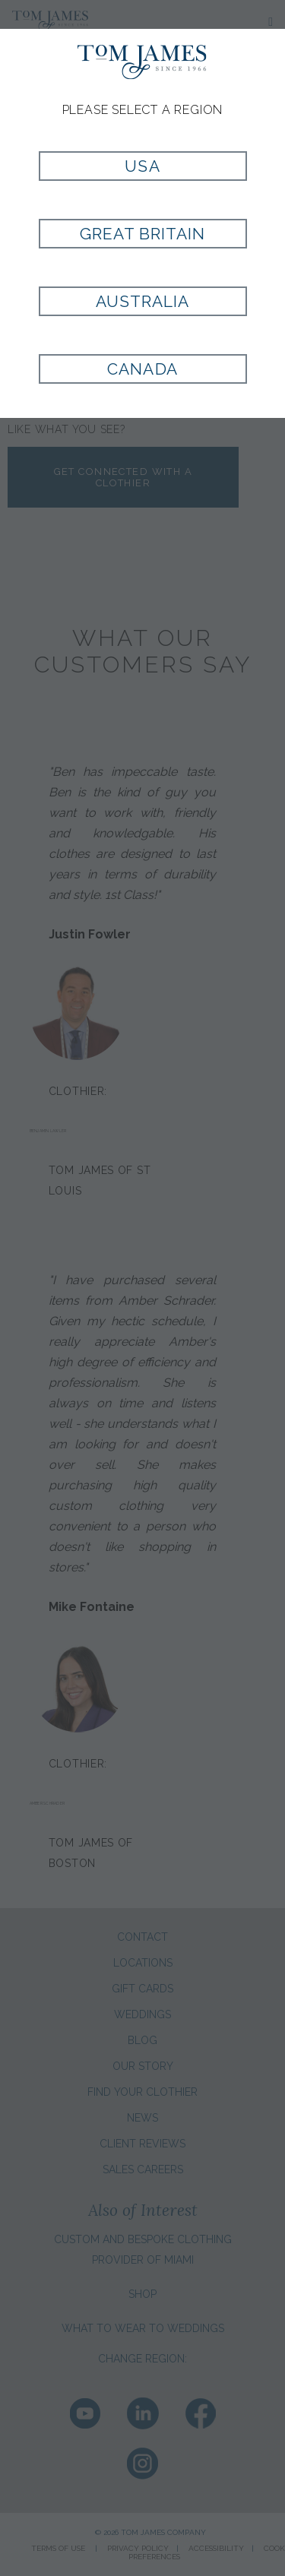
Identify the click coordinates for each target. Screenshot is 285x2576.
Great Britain (143, 233)
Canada (142, 368)
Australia (142, 301)
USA (142, 166)
